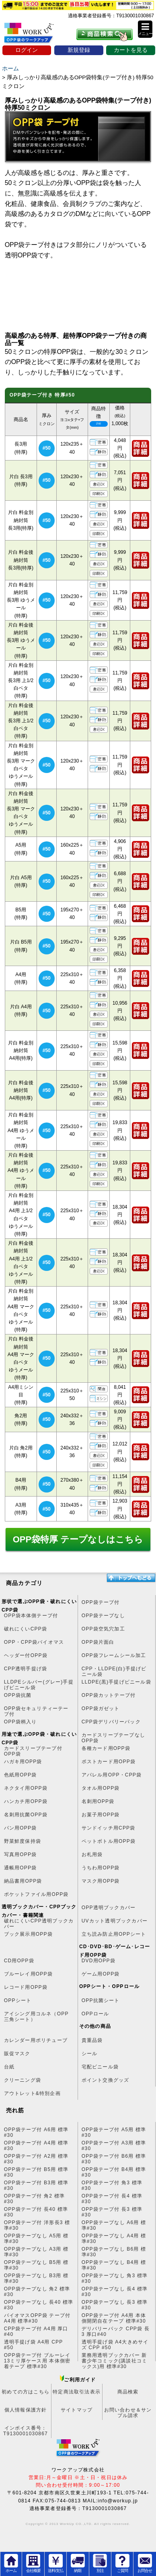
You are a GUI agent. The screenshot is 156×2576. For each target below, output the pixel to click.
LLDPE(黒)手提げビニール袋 (116, 1682)
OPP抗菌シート (101, 2000)
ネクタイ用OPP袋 (25, 1788)
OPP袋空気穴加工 (103, 1629)
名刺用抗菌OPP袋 (25, 1814)
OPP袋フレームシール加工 (114, 1655)
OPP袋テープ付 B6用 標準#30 (114, 2159)
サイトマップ (76, 2410)
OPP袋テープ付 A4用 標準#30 (36, 2145)
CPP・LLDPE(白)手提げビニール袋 (114, 1671)
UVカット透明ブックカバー (115, 1921)
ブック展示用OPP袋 (28, 1934)
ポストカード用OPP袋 (109, 1761)
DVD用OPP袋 (98, 1960)
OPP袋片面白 (98, 1642)
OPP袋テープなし (103, 1615)
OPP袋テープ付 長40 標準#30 (36, 2212)
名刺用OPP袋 (98, 1801)
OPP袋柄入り (20, 1722)
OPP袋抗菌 (18, 1695)
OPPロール (95, 2014)
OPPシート (18, 2000)
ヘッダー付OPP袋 (25, 1655)
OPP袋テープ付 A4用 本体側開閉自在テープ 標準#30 (114, 2318)
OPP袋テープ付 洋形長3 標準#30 (37, 2225)
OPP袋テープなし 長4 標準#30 (115, 2291)
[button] (145, 29)
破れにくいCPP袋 (25, 1629)
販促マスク (17, 2053)
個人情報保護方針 (25, 2410)
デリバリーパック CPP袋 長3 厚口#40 (116, 2331)
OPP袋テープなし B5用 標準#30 (36, 2265)
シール (90, 2053)
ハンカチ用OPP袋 (25, 1801)
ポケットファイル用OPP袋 (36, 1894)
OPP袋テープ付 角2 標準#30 (34, 2198)
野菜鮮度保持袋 (22, 1841)
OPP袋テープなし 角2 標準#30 (37, 2291)
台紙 (9, 2067)
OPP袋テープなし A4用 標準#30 (114, 2238)
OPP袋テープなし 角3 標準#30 (115, 2278)
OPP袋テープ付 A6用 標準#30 (36, 2132)
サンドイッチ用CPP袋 (108, 1828)
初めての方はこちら (25, 2392)
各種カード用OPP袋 (106, 1748)
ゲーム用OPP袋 (101, 1974)
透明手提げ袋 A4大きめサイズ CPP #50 (115, 2344)
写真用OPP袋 (20, 1854)
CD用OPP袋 (19, 1960)
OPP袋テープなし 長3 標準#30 (115, 2305)
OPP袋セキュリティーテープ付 (36, 1711)
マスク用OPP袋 (101, 1881)
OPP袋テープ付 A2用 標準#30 (36, 2159)
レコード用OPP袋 (25, 1987)
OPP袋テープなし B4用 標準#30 (114, 2265)
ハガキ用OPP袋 (23, 1761)
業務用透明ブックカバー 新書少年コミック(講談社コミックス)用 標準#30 (115, 2358)
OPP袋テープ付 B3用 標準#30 (36, 2185)
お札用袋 (92, 1854)
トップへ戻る (130, 1578)
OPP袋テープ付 (101, 1602)
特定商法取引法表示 (77, 2392)
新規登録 (79, 50)
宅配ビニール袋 (100, 2067)
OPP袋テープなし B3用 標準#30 (36, 2278)
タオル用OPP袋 (101, 1788)
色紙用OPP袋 (20, 1775)
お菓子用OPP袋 (101, 1814)
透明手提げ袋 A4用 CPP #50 (33, 2344)
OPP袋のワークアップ (35, 35)
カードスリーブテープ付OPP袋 (33, 1751)
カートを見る (131, 50)
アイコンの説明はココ (99, 424)
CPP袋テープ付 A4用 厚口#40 (36, 2331)
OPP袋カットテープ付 (109, 1695)
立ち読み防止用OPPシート (114, 1934)
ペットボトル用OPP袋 (109, 1841)
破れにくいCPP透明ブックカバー (39, 1923)
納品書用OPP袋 (23, 1881)
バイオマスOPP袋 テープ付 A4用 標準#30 (37, 2318)
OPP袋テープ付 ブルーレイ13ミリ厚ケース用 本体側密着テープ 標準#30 (37, 2358)
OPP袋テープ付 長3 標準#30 (112, 2212)
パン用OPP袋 (20, 1828)
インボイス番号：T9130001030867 (25, 2430)
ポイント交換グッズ (105, 2080)
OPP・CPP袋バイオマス (34, 1642)
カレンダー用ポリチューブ (36, 2040)
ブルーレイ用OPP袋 (28, 1974)
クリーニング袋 (22, 2080)
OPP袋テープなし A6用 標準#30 (114, 2225)
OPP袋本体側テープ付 (31, 1615)
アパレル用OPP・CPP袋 (112, 1775)
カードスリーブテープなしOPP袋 (113, 1737)
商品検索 (128, 2392)
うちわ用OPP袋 (101, 1868)
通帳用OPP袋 (20, 1868)
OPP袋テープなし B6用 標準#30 (114, 2251)
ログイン (26, 50)
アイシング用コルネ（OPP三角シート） (36, 2016)
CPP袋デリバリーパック (111, 1722)
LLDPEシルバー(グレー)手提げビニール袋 (39, 1684)
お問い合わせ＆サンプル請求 (128, 2412)
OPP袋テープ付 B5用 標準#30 (36, 2172)
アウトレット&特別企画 (32, 2093)
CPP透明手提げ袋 (25, 1668)
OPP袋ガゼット (101, 1708)
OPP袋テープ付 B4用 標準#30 (114, 2172)
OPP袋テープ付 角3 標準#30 (112, 2185)
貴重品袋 (92, 2040)
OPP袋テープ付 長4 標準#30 (112, 2198)
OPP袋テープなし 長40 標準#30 (39, 2305)
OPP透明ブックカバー (109, 1907)
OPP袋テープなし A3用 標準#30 (36, 2251)
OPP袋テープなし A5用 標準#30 (36, 2238)
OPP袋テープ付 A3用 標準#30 (114, 2145)
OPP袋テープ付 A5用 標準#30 (114, 2132)
